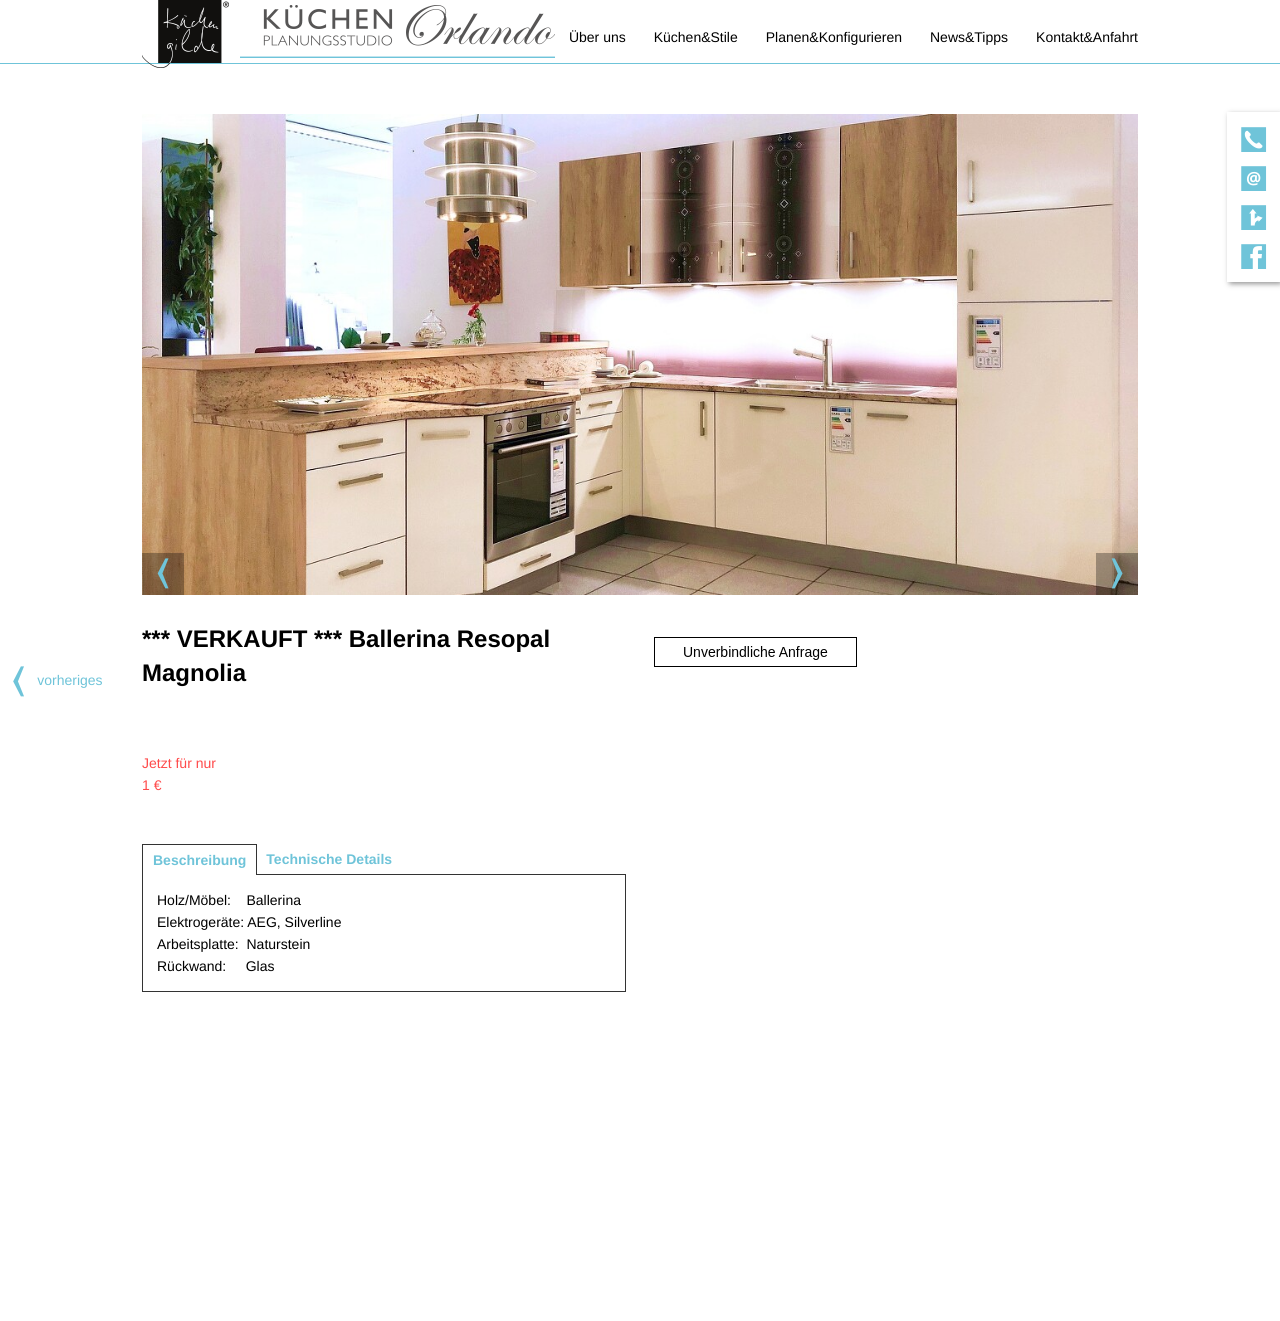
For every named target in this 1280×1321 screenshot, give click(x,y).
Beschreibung (199, 860)
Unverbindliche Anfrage (755, 652)
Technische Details (329, 859)
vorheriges (51, 680)
